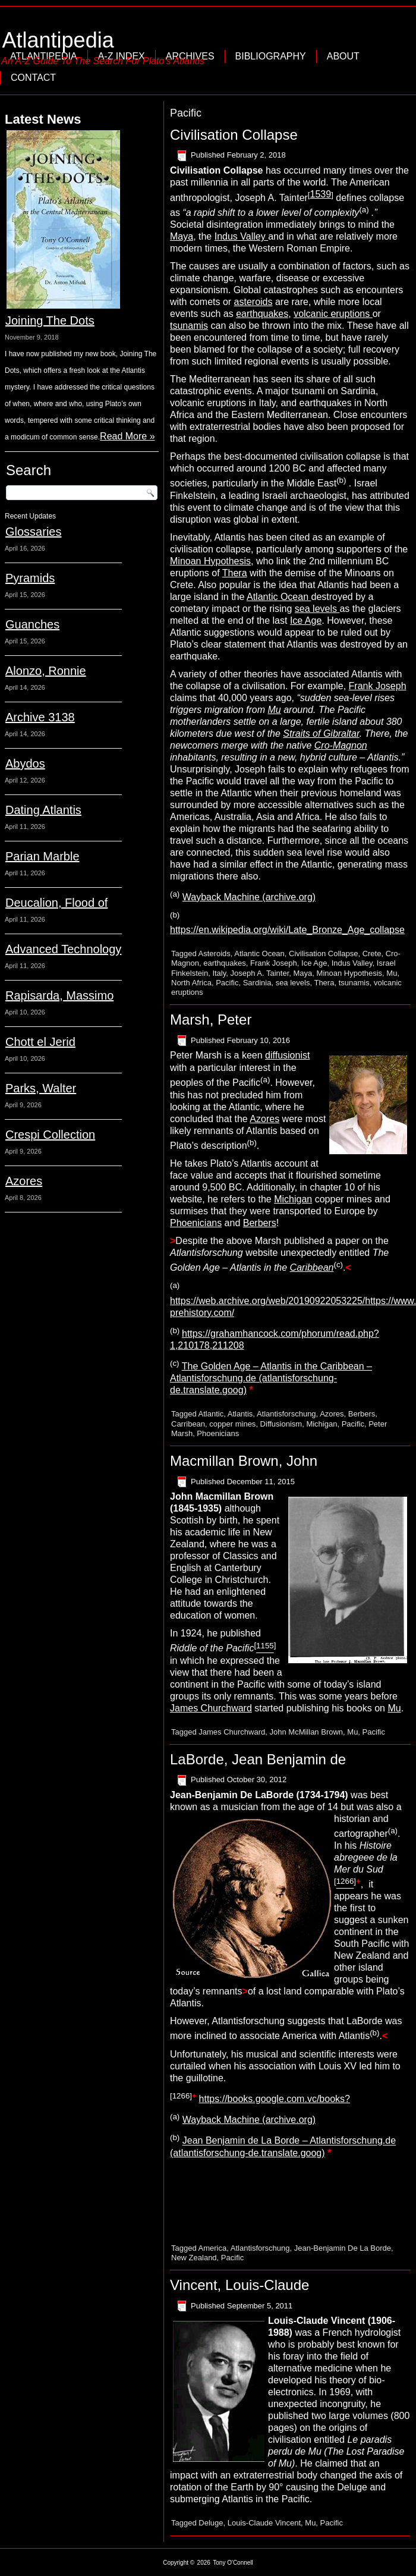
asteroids (253, 302)
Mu (391, 973)
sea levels (317, 609)
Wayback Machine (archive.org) (249, 897)
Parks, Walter (40, 1088)
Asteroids (214, 953)
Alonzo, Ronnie (45, 670)
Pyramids (30, 578)
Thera (234, 573)
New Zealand (194, 2257)
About (343, 56)
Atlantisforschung (286, 1413)
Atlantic (211, 1413)
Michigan (293, 1199)
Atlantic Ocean (279, 597)
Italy (219, 973)
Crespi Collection (50, 1134)
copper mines (232, 1423)
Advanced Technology (63, 949)
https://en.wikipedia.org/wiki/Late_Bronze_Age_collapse (287, 930)
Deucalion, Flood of (56, 902)
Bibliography (270, 56)
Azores (23, 1181)
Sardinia (257, 982)
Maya (181, 236)
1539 (321, 194)
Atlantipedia (58, 40)
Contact (33, 78)
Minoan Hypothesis (210, 561)
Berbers (259, 1223)
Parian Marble (42, 856)
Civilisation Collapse (234, 135)
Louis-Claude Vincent (264, 2522)
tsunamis (189, 326)
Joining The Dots (49, 320)
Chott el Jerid (40, 1041)
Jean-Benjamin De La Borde (342, 2248)
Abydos (25, 763)
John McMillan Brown (306, 1731)
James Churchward (211, 1708)
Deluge (210, 2522)
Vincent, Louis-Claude (239, 2285)
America (212, 2248)
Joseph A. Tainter (260, 973)
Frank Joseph (377, 686)
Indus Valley (241, 236)
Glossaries (33, 531)
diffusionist (287, 1056)
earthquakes (262, 314)
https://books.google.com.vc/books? (274, 2099)
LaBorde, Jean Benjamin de (258, 1759)
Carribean (188, 1423)
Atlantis (240, 1413)
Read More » (127, 436)
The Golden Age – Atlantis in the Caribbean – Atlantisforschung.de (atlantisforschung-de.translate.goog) (271, 1378)
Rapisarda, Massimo (59, 995)
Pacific (227, 982)
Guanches (32, 624)
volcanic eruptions (333, 314)
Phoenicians (196, 1223)
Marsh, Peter (210, 1019)
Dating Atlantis (43, 809)
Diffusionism (281, 1423)
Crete (372, 953)
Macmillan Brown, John (243, 1461)
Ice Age (306, 620)
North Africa (191, 982)
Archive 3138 (40, 717)
